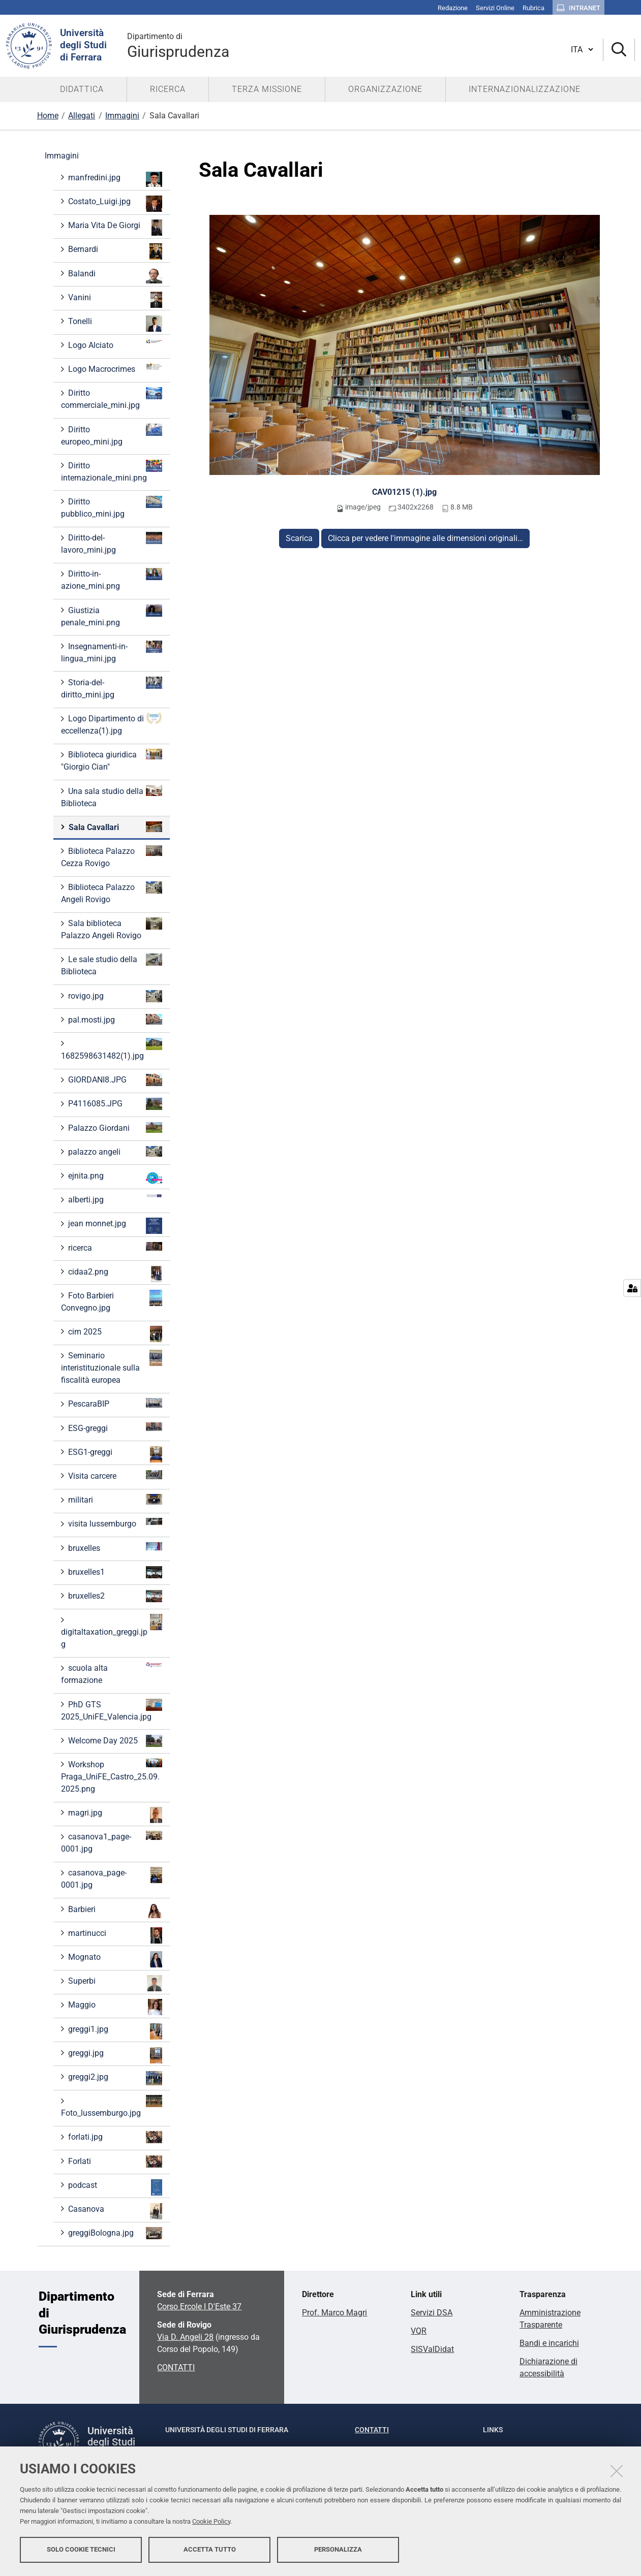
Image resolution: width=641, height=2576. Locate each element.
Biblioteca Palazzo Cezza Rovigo (111, 856)
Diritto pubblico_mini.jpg (111, 507)
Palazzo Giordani (114, 1127)
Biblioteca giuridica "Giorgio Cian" (111, 760)
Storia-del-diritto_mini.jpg (111, 688)
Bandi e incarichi (549, 2343)
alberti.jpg (114, 1199)
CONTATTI (176, 2367)
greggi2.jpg (114, 2078)
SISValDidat (432, 2349)
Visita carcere (114, 1475)
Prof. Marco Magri (334, 2312)
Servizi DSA (431, 2312)
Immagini (122, 115)
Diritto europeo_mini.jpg (111, 435)
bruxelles (114, 1547)
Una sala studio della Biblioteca (111, 796)
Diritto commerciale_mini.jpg (111, 398)
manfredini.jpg (114, 179)
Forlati (114, 2161)
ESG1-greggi (114, 1454)
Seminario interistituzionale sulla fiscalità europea (111, 1367)
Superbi (114, 1983)
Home (47, 115)
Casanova (114, 2211)
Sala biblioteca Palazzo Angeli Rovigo (111, 928)
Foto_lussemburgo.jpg (111, 2106)
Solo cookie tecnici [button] (81, 2549)
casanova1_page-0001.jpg (111, 1842)
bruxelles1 (114, 1572)
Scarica (299, 538)
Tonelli (114, 323)
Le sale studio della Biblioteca (111, 964)
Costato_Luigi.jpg (114, 204)
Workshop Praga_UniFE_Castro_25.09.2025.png (111, 1776)
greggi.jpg (114, 2055)
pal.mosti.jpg (114, 1019)
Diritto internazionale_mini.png (111, 471)
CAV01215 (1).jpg (404, 492)
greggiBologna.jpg (114, 2233)
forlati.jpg (114, 2137)
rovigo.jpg (114, 996)
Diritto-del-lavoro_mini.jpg (111, 543)
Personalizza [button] (338, 2549)
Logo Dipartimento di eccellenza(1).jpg (111, 724)
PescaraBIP (114, 1403)
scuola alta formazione (111, 1673)
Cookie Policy (211, 2521)
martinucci (114, 1935)
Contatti (372, 2430)
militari (114, 1499)
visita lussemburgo (114, 1523)
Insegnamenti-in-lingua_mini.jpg (111, 652)
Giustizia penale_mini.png (111, 616)
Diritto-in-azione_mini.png (111, 579)
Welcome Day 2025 (114, 1741)
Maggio (114, 2007)
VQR (418, 2331)
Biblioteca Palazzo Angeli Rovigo (111, 892)
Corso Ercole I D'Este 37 (199, 2306)
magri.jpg (114, 1815)
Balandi (114, 275)
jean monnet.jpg (114, 1226)
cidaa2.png (114, 1274)
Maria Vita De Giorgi (114, 227)
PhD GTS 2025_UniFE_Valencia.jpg (111, 1710)
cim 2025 (114, 1334)
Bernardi (114, 251)
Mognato (114, 1959)
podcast (114, 2187)
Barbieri (114, 1910)
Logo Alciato (114, 344)
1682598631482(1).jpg (111, 1049)
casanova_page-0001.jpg (111, 1878)
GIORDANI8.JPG (114, 1080)
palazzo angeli (114, 1151)
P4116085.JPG (114, 1104)
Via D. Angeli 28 (185, 2337)
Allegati (81, 115)
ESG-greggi (114, 1427)
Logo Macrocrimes (114, 368)
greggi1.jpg (114, 2031)
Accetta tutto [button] (210, 2549)
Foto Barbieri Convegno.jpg (111, 1301)
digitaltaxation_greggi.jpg (111, 1631)
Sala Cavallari (114, 826)
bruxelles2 (114, 1596)
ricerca (114, 1247)
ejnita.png (114, 1178)
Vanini (114, 300)
